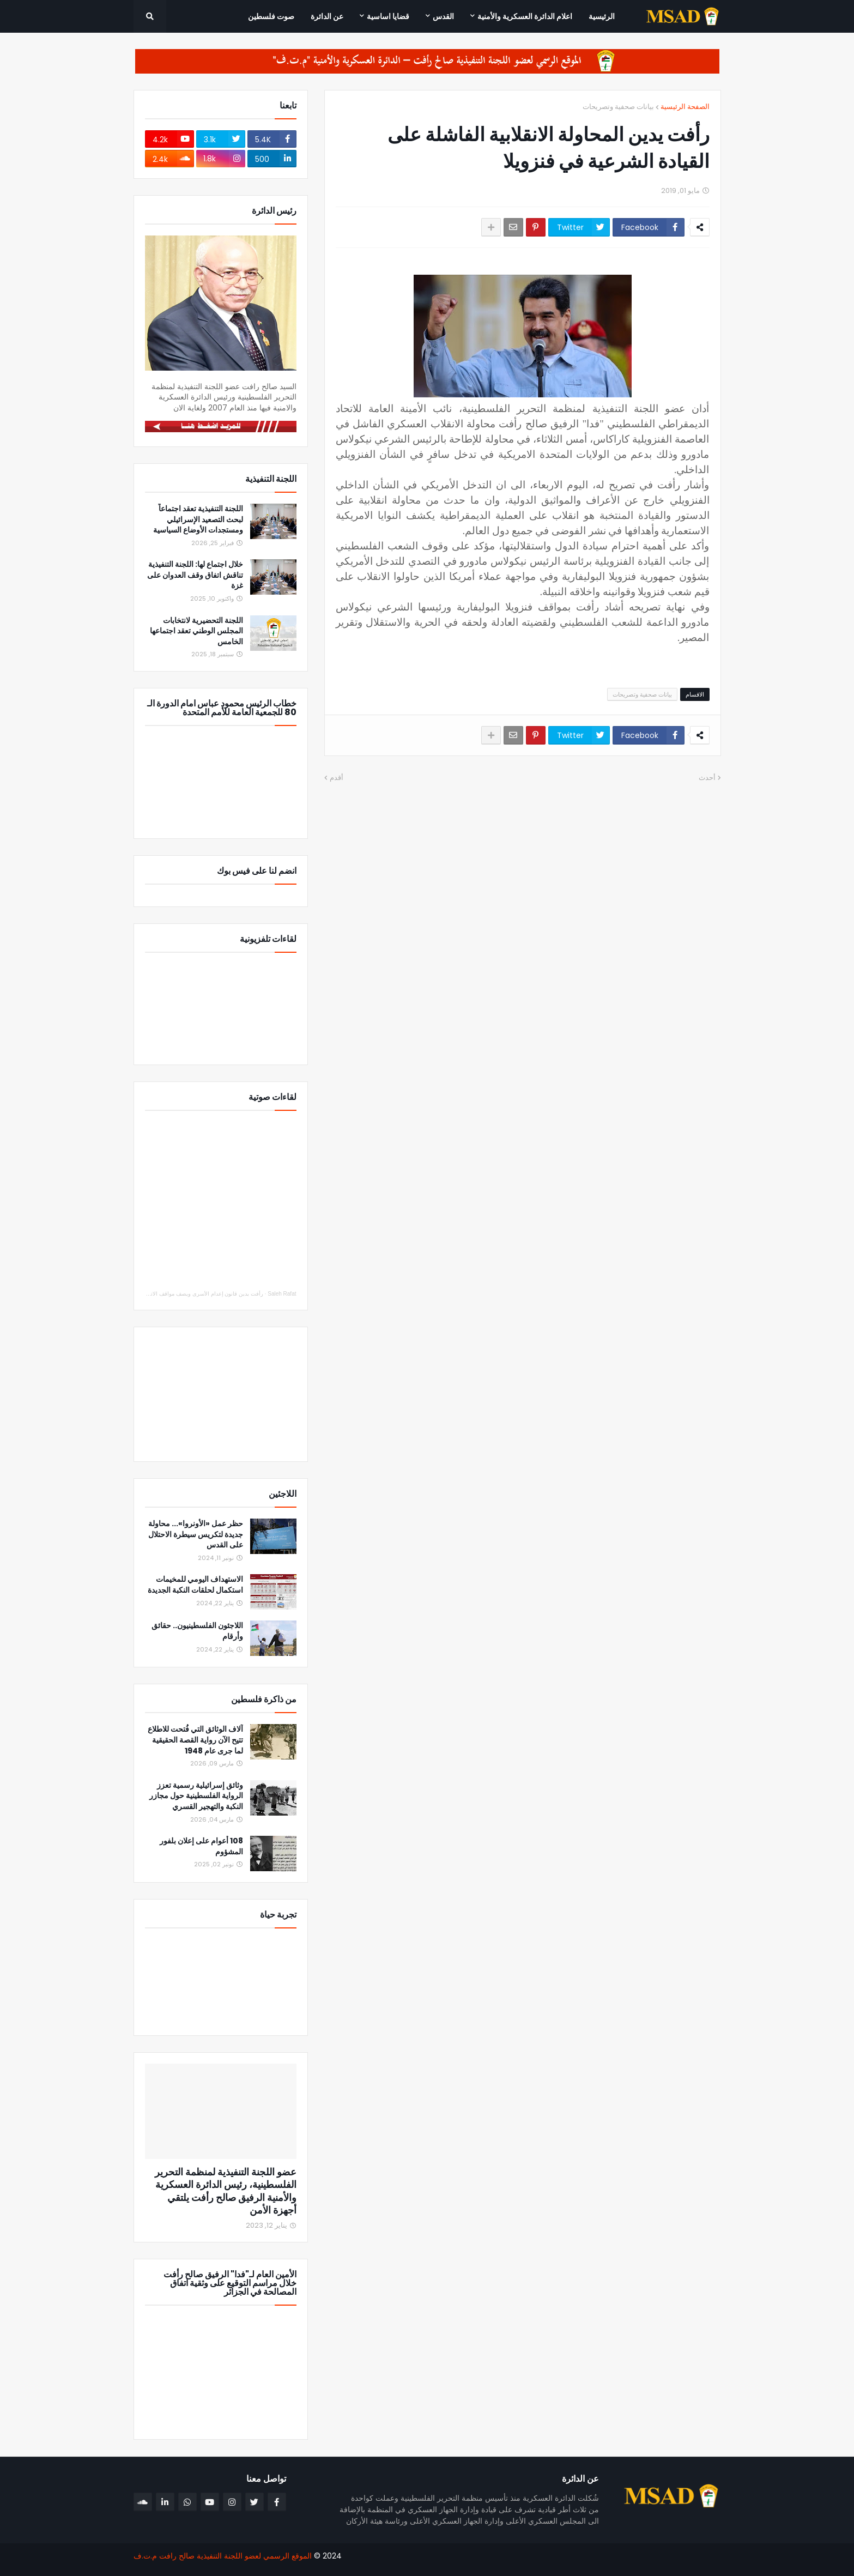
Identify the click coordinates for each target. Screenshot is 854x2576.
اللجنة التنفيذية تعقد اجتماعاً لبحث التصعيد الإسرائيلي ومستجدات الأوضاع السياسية (198, 519)
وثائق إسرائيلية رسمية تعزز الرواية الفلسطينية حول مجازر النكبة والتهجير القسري (196, 1796)
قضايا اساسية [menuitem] (388, 16)
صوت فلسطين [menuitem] (271, 16)
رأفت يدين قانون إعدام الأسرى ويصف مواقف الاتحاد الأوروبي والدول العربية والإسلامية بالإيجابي (154, 1294)
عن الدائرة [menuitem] (327, 16)
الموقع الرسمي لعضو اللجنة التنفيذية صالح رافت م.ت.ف (223, 2555)
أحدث (707, 777)
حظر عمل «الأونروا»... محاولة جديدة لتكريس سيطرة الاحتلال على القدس (195, 1534)
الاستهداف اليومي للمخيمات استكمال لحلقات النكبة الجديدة (195, 1584)
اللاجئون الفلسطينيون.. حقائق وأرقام (197, 1631)
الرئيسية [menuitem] (602, 16)
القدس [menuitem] (443, 16)
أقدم (336, 777)
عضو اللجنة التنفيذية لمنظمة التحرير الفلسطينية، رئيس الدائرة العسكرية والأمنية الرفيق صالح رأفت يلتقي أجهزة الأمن (225, 2191)
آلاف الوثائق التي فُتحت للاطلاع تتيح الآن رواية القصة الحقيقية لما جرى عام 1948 (195, 1740)
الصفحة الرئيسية (685, 106)
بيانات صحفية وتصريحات (618, 106)
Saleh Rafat (282, 1294)
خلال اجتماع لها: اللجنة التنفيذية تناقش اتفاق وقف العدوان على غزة (195, 575)
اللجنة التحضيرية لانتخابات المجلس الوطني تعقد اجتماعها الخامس (196, 631)
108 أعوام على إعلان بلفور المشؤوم (201, 1846)
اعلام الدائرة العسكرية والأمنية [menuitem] (524, 16)
